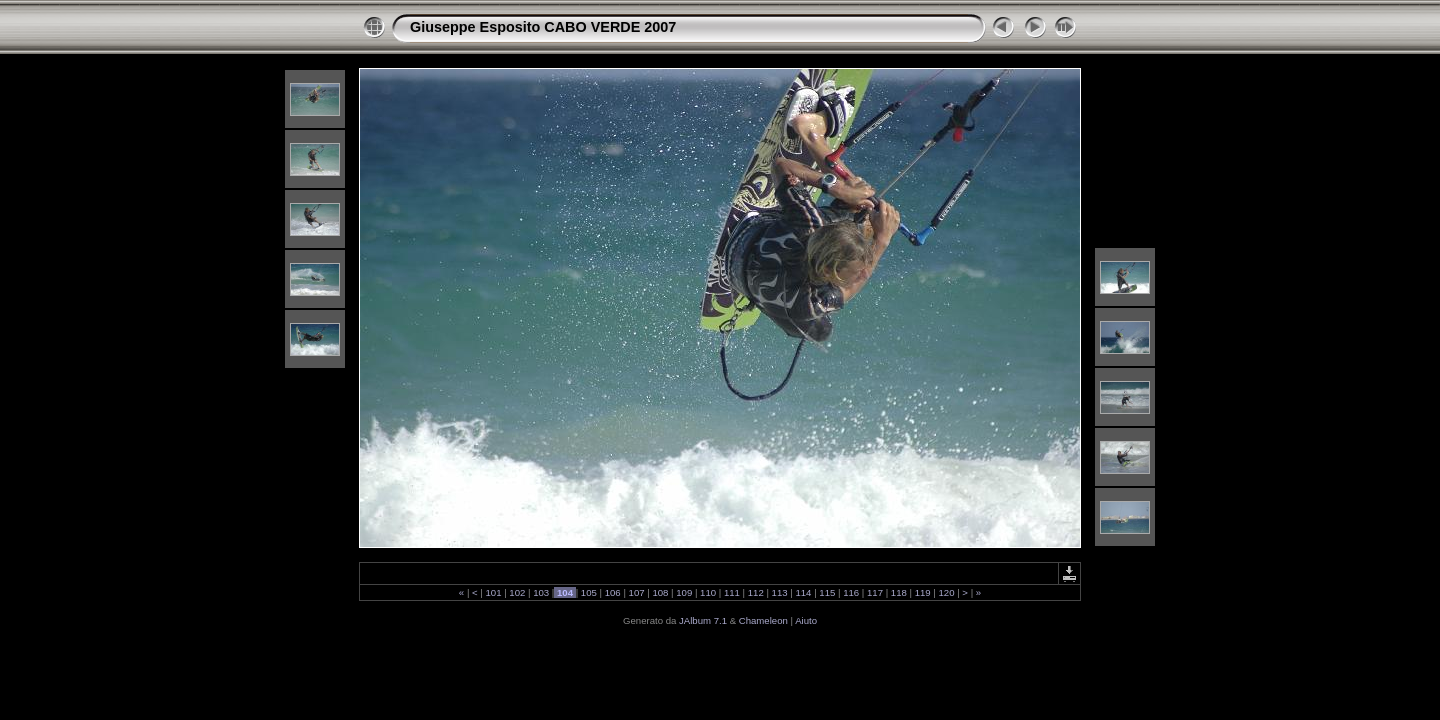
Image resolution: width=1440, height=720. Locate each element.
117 (874, 592)
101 (493, 592)
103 (541, 592)
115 (827, 592)
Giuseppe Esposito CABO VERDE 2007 (543, 27)
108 (660, 592)
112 (755, 592)
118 (898, 592)
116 (850, 592)
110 (707, 592)
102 (517, 592)
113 (779, 592)
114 (803, 592)
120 (946, 592)
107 (636, 592)
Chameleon (763, 620)
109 (684, 592)
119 (922, 592)
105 (588, 592)
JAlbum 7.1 (703, 620)
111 (731, 592)
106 (612, 592)
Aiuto (806, 620)
